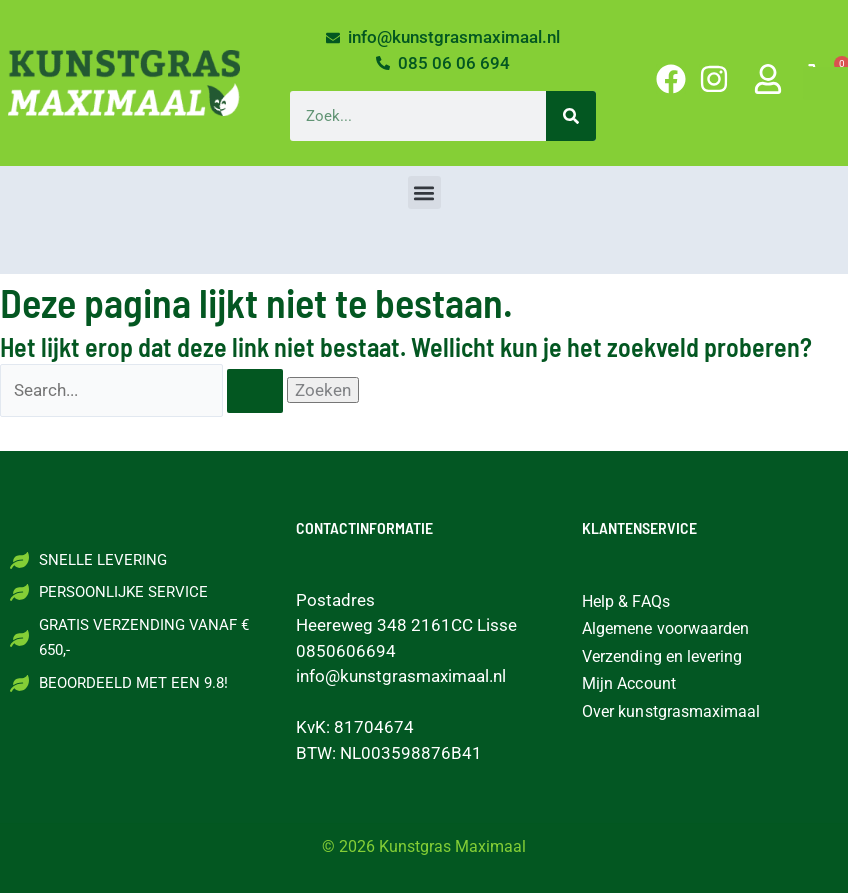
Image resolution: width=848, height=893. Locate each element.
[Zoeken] (571, 116)
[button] (424, 192)
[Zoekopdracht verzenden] (255, 391)
